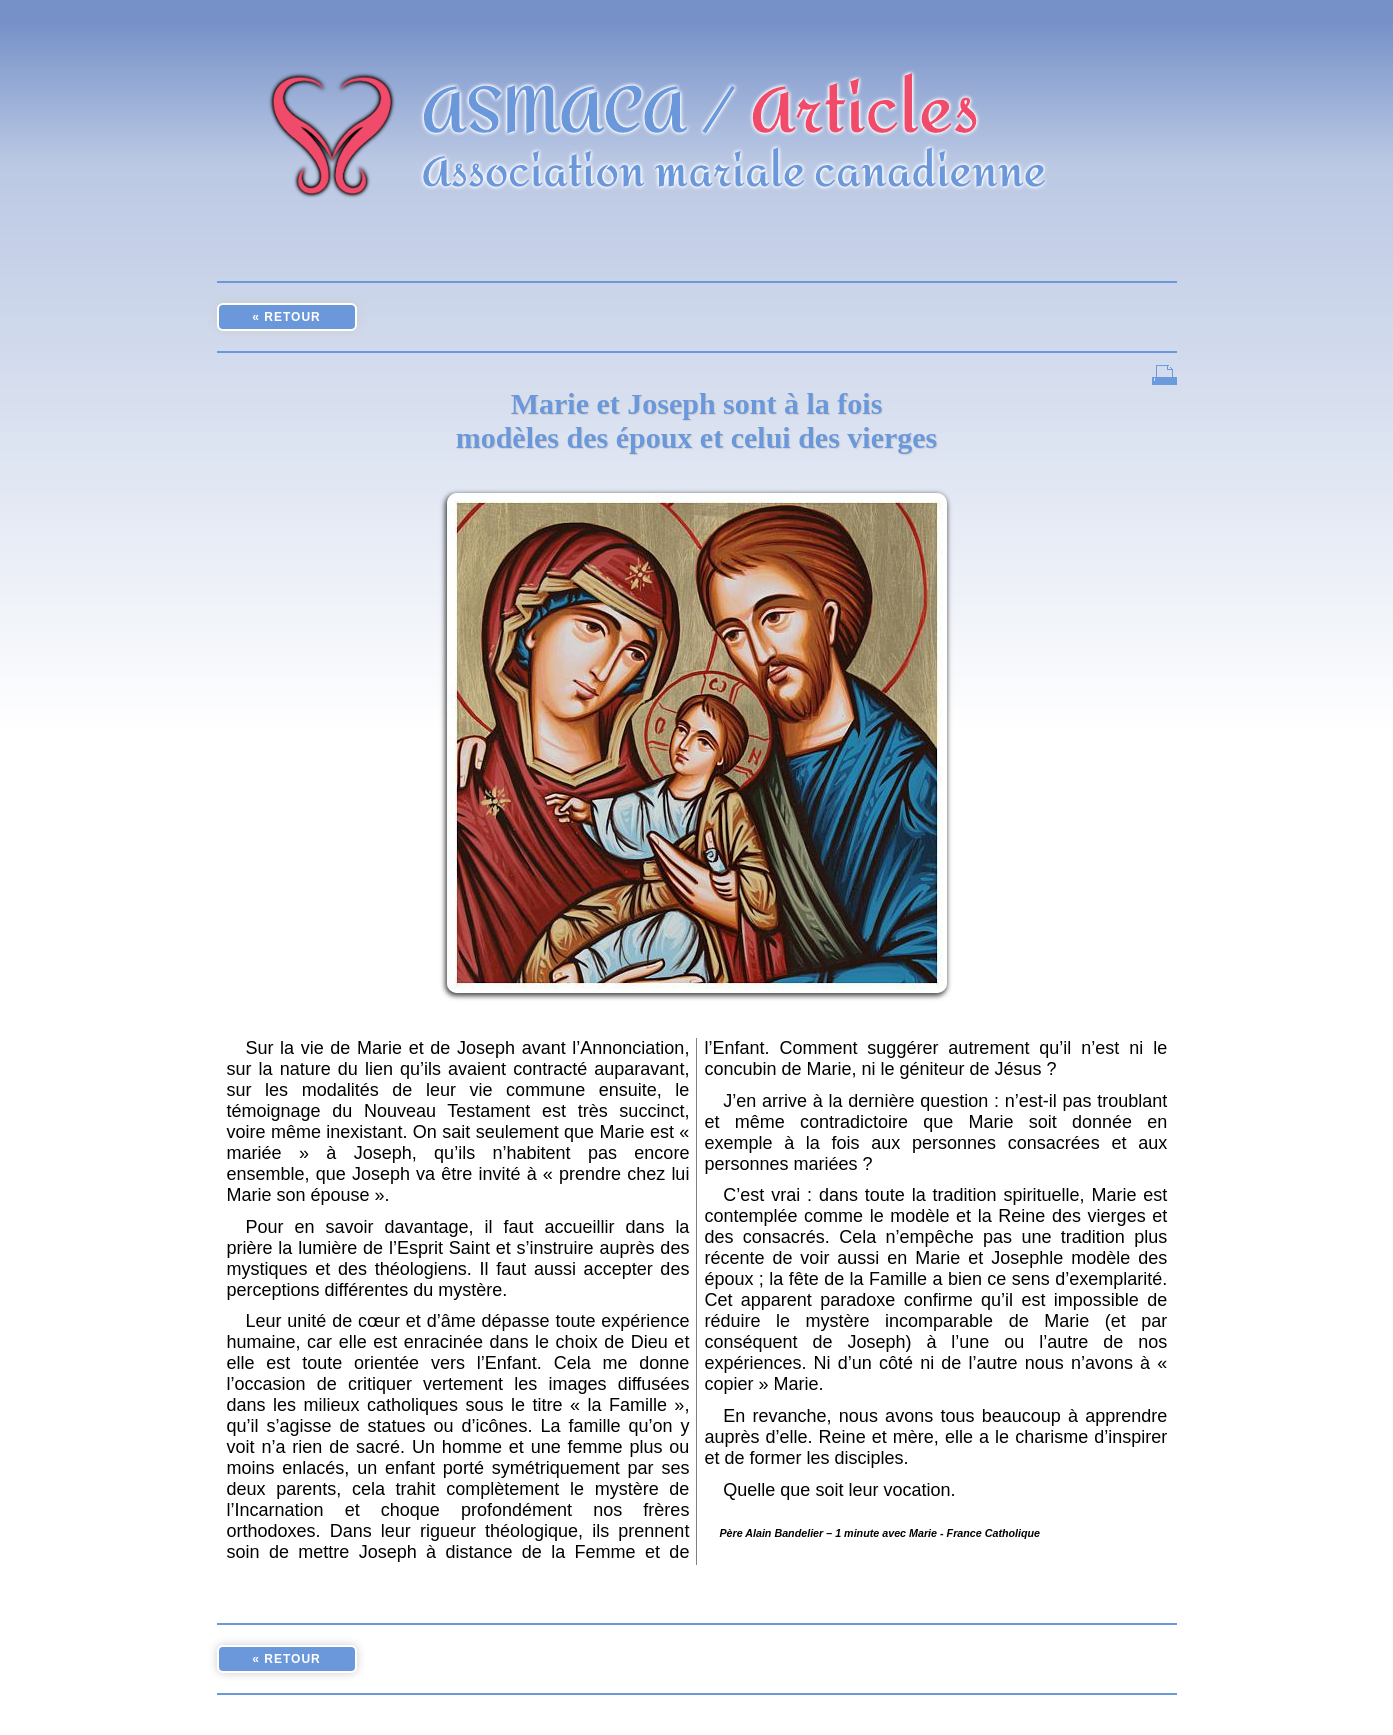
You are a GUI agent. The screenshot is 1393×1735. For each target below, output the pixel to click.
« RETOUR (286, 317)
